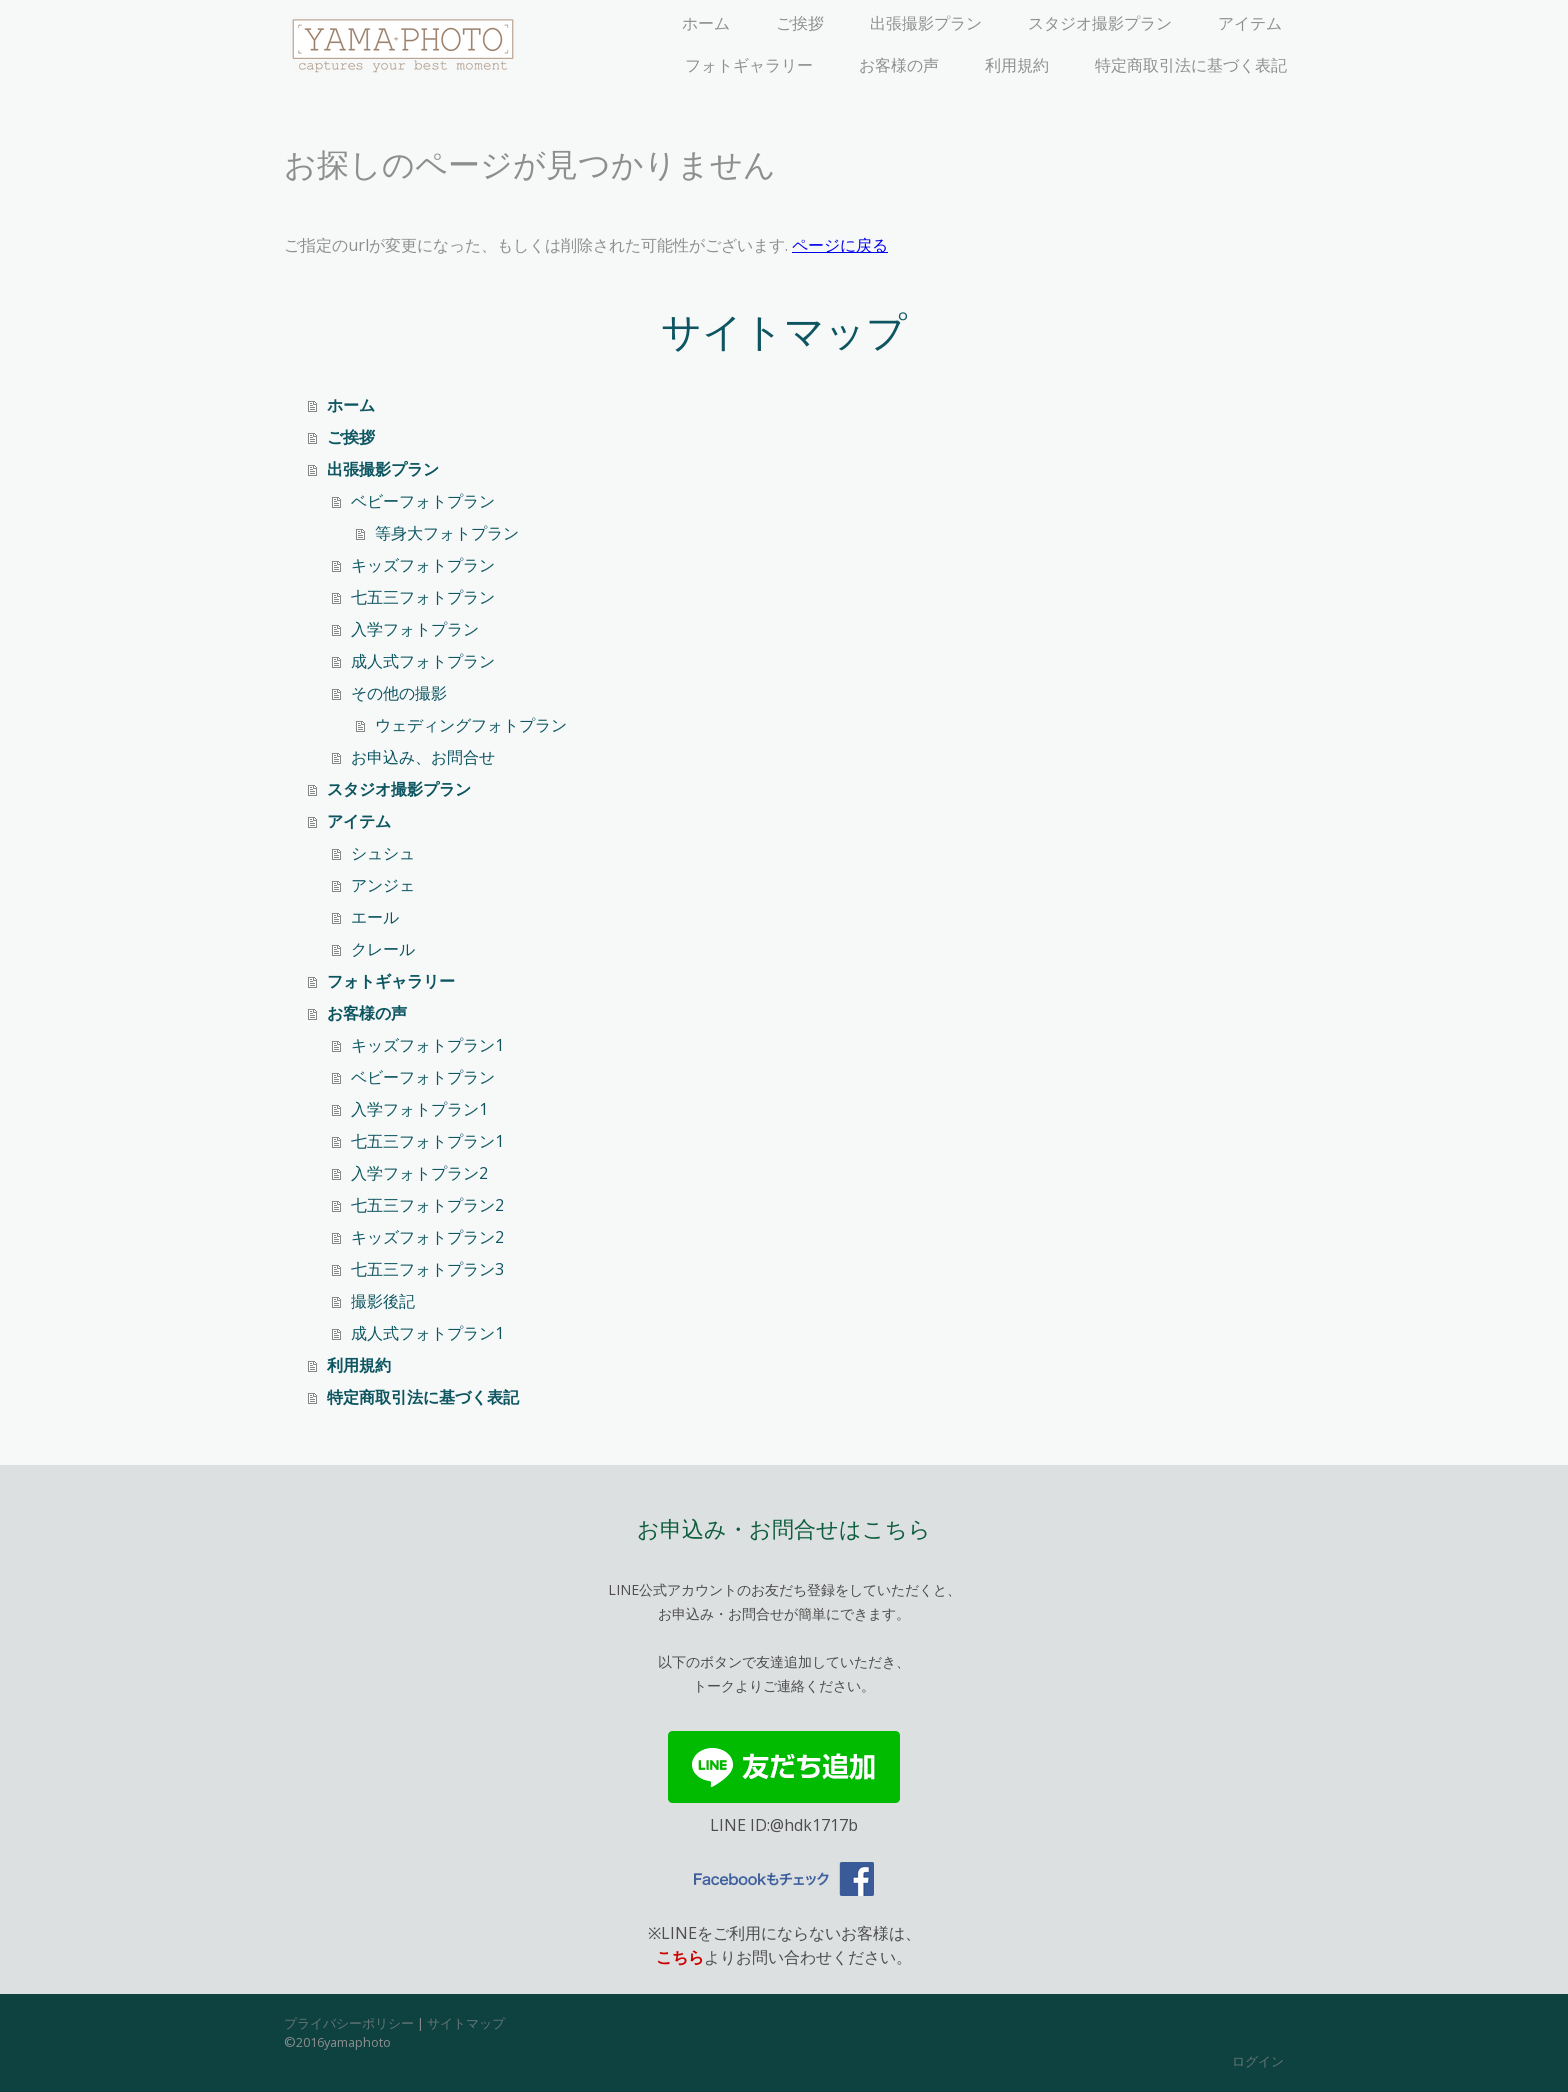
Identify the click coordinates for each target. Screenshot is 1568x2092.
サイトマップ (466, 2023)
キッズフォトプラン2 (427, 1237)
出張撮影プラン (926, 23)
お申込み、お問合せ (423, 757)
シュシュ (383, 853)
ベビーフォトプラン (423, 501)
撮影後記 (383, 1301)
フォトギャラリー (749, 65)
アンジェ (383, 885)
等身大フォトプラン (447, 533)
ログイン (1258, 2061)
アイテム (1250, 23)
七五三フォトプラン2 (427, 1205)
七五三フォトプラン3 (427, 1269)
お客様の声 (899, 65)
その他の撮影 (399, 693)
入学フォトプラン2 (419, 1173)
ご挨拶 (800, 23)
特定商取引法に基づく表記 (1191, 65)
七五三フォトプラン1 (427, 1141)
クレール (383, 949)
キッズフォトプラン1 (427, 1045)
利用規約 (1017, 65)
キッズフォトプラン (423, 565)
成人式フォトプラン (423, 661)
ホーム (706, 23)
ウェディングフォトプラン (471, 725)
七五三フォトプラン (423, 597)
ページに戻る (840, 245)
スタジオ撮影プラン (1100, 23)
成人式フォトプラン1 (427, 1333)
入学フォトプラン (415, 629)
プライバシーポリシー (349, 2023)
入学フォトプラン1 (419, 1109)
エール (375, 917)
